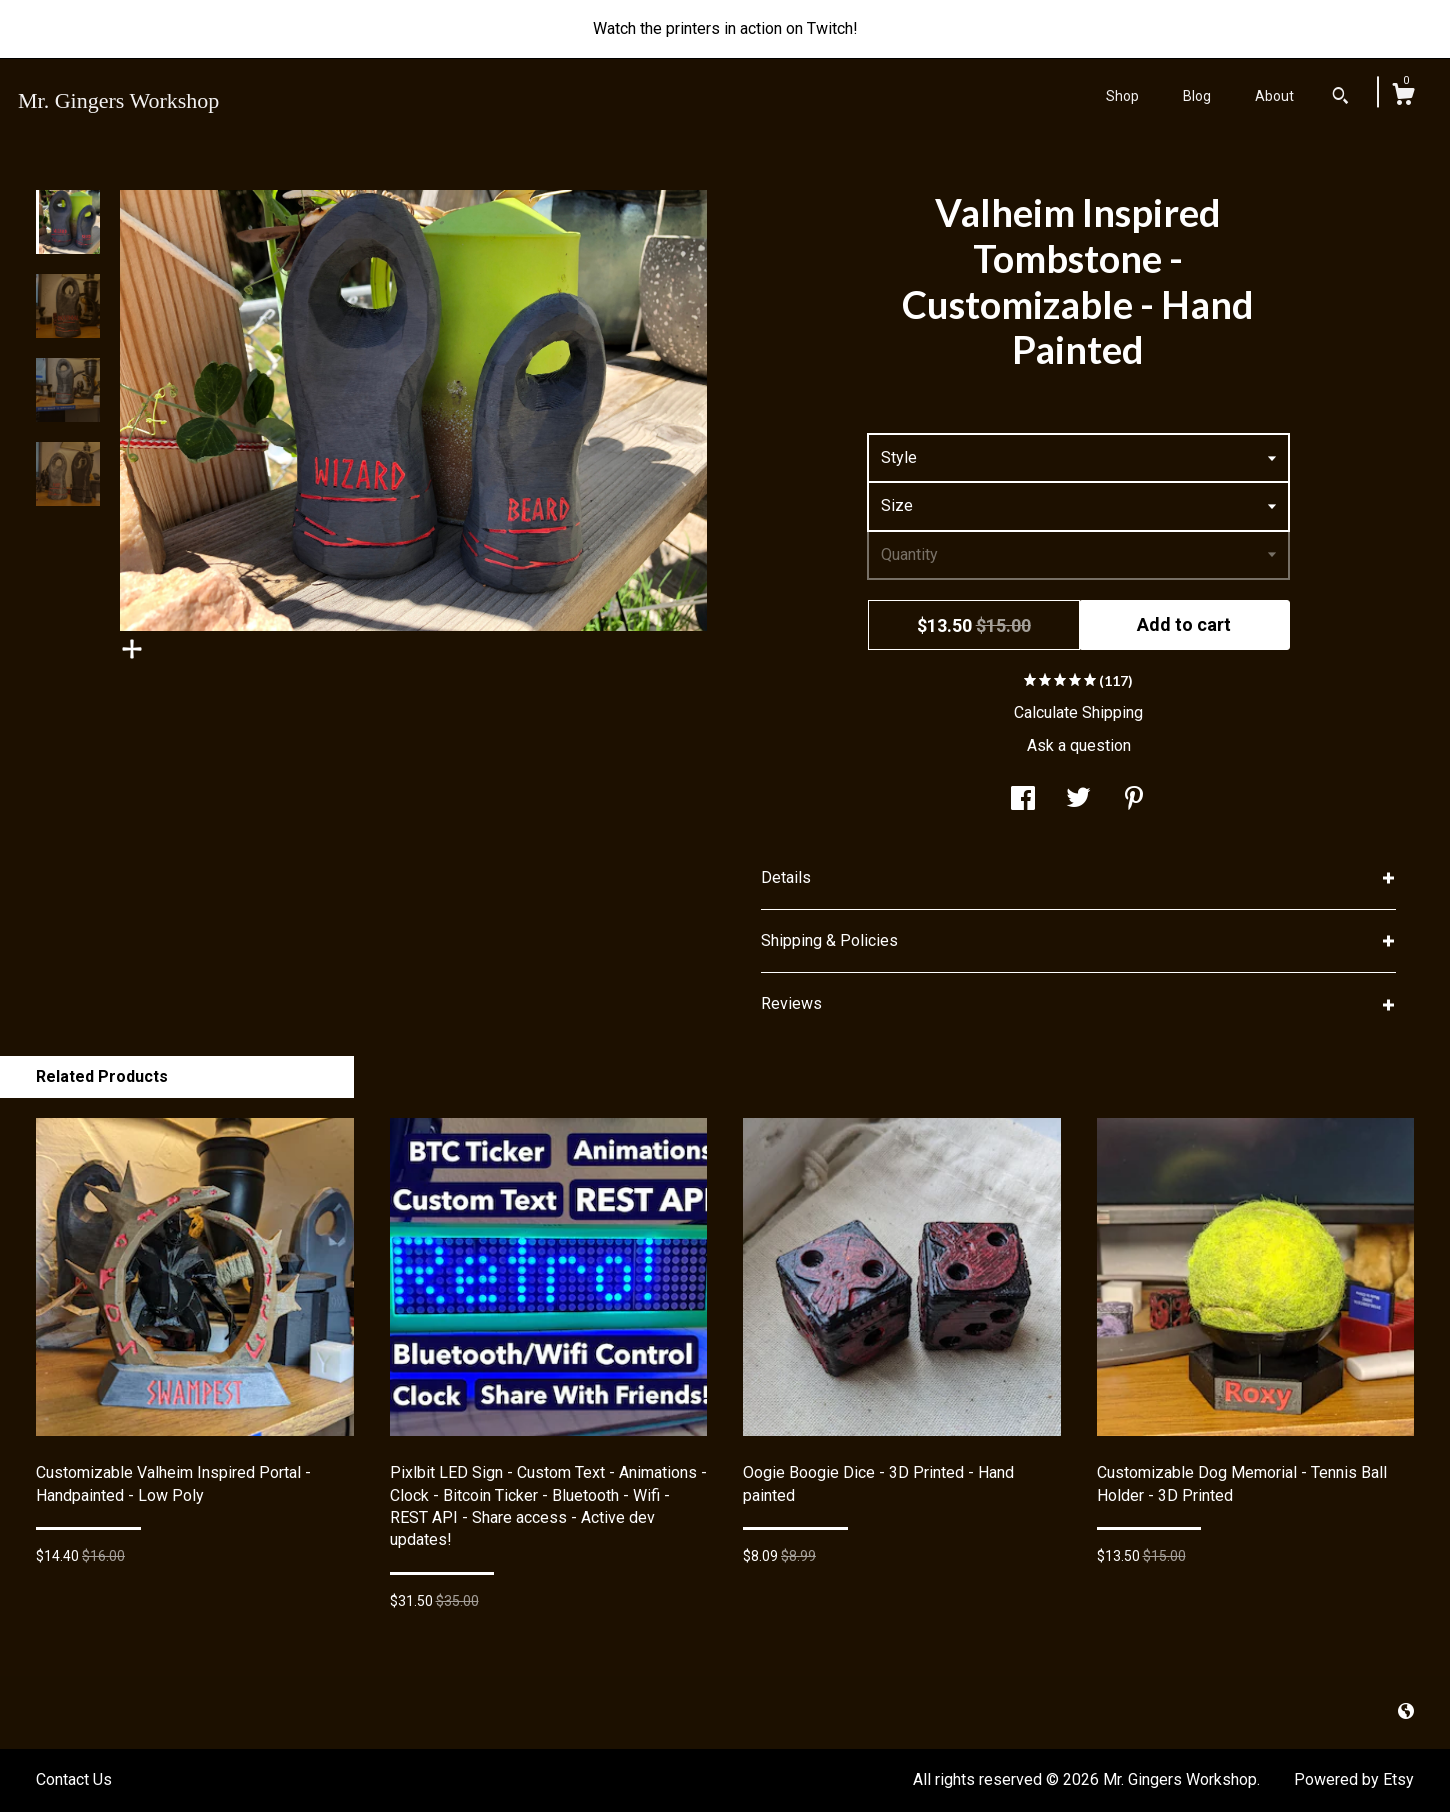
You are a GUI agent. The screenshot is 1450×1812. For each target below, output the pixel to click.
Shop (1122, 96)
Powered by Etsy (1354, 1779)
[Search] (1340, 98)
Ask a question (1079, 745)
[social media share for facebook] (1023, 800)
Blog (1197, 96)
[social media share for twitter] (1078, 800)
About (1274, 96)
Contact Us (74, 1779)
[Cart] (1403, 97)
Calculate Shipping (1078, 712)
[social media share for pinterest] (1134, 800)
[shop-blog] (1406, 1711)
